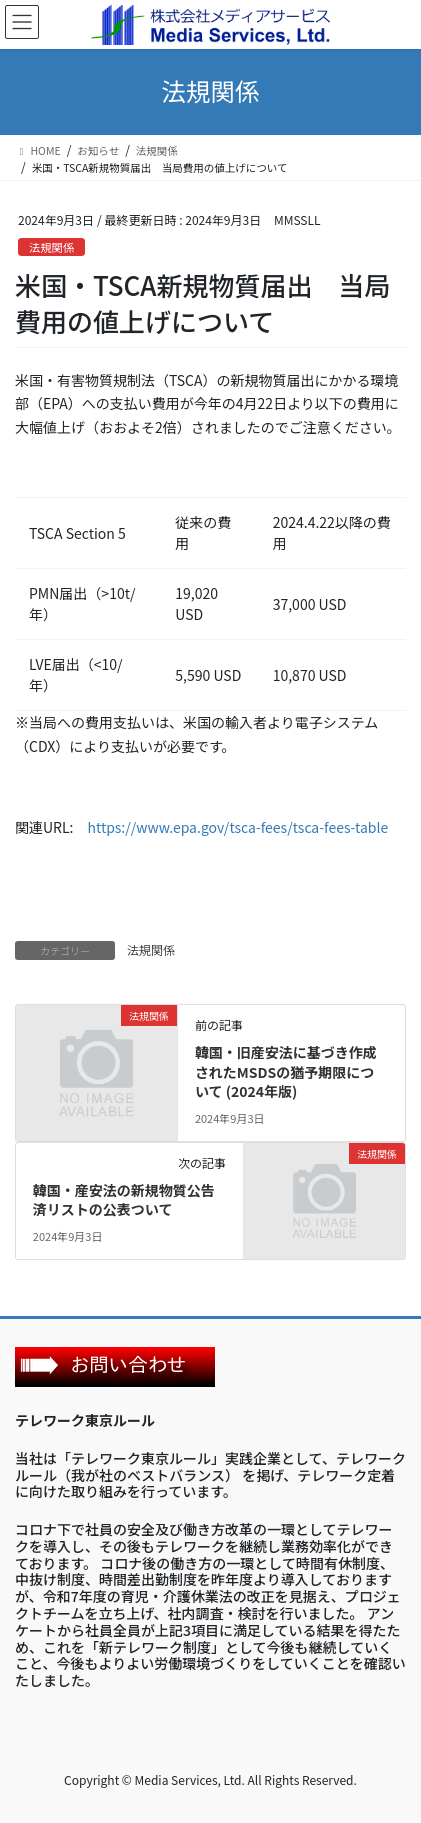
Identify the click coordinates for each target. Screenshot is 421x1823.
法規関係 (51, 247)
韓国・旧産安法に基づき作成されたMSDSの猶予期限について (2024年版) (286, 1071)
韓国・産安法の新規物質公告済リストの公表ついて (124, 1200)
